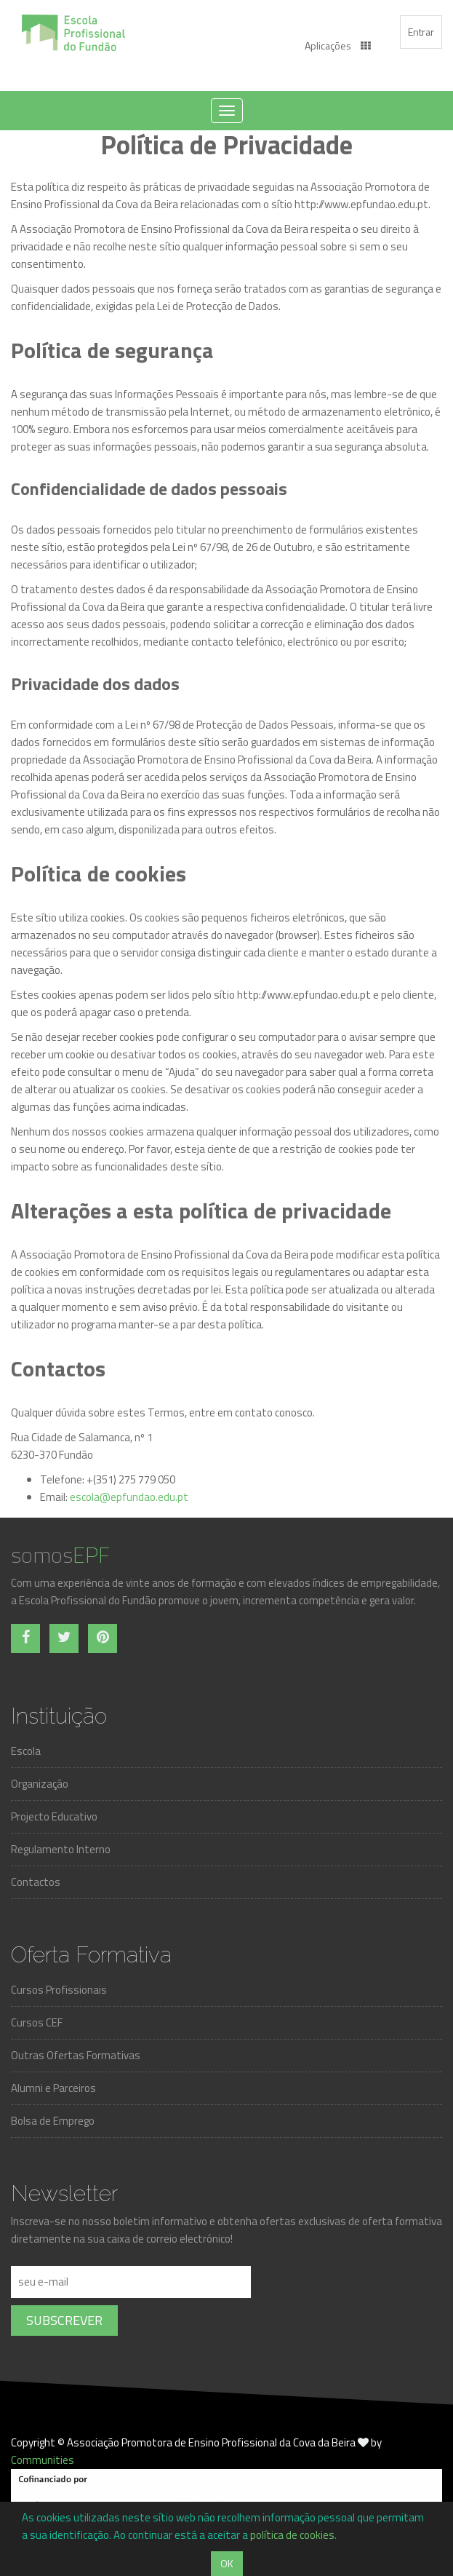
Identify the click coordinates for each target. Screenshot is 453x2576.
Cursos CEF (37, 2022)
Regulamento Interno (61, 1849)
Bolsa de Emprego (53, 2120)
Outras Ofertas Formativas (75, 2055)
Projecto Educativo (54, 1816)
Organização (39, 1783)
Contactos (35, 1882)
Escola (26, 1751)
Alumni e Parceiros (53, 2088)
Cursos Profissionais (59, 1989)
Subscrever (64, 2320)
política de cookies (292, 2535)
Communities (42, 2460)
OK (226, 2563)
